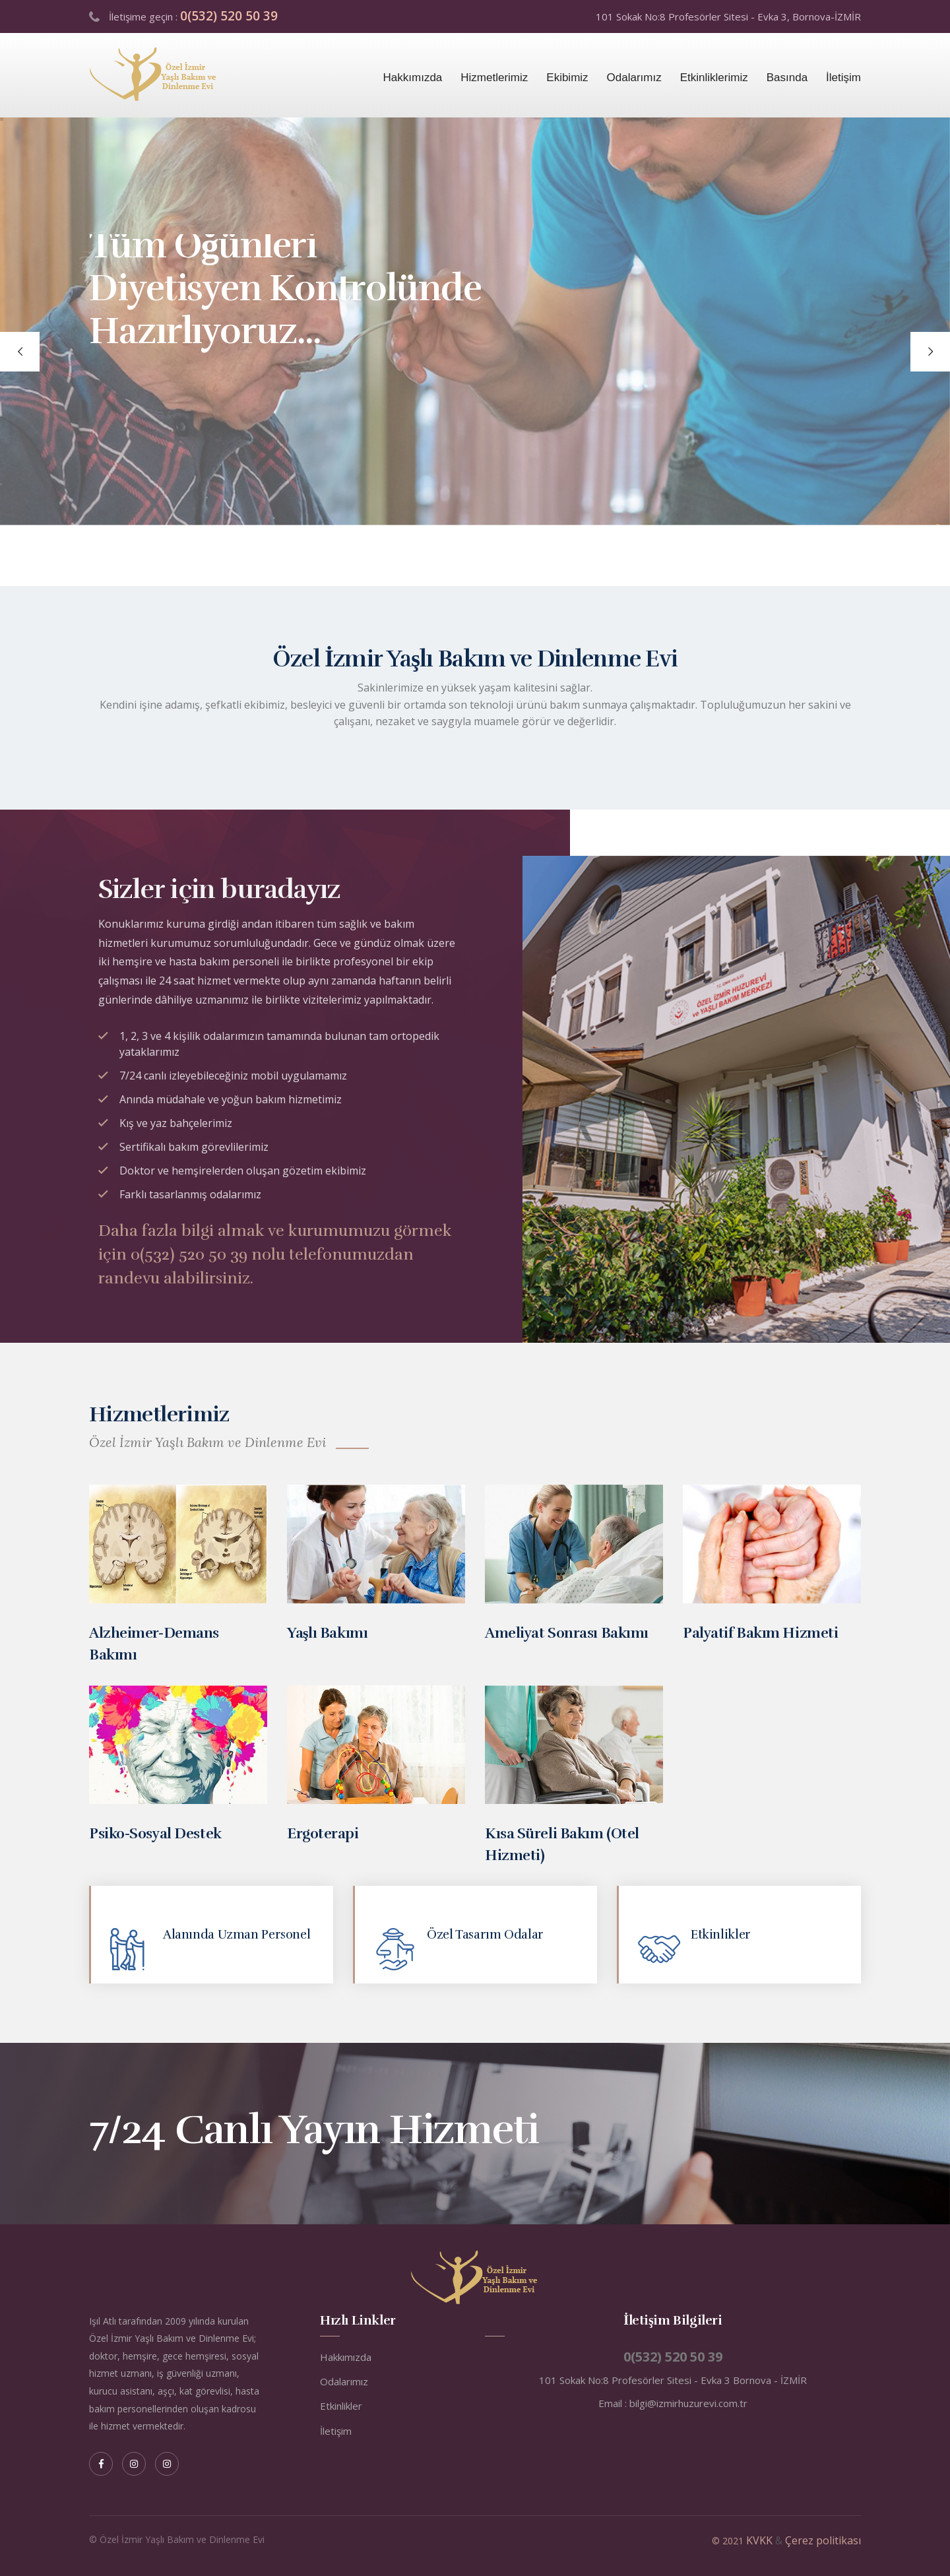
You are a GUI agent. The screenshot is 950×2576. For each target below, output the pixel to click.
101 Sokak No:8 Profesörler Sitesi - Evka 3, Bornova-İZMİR (728, 16)
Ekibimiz (567, 77)
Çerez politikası (823, 2540)
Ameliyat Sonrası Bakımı (567, 1633)
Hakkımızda (413, 77)
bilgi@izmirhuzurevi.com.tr (688, 2403)
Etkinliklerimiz (714, 77)
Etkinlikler (721, 1935)
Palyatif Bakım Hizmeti (760, 1633)
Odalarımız (634, 77)
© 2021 (729, 2540)
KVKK (759, 2540)
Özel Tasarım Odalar (485, 1935)
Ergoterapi (323, 1833)
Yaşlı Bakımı (327, 1633)
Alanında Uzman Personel (236, 1935)
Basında (787, 77)
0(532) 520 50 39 (229, 15)
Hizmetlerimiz (494, 77)
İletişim (843, 77)
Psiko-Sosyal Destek (155, 1833)
